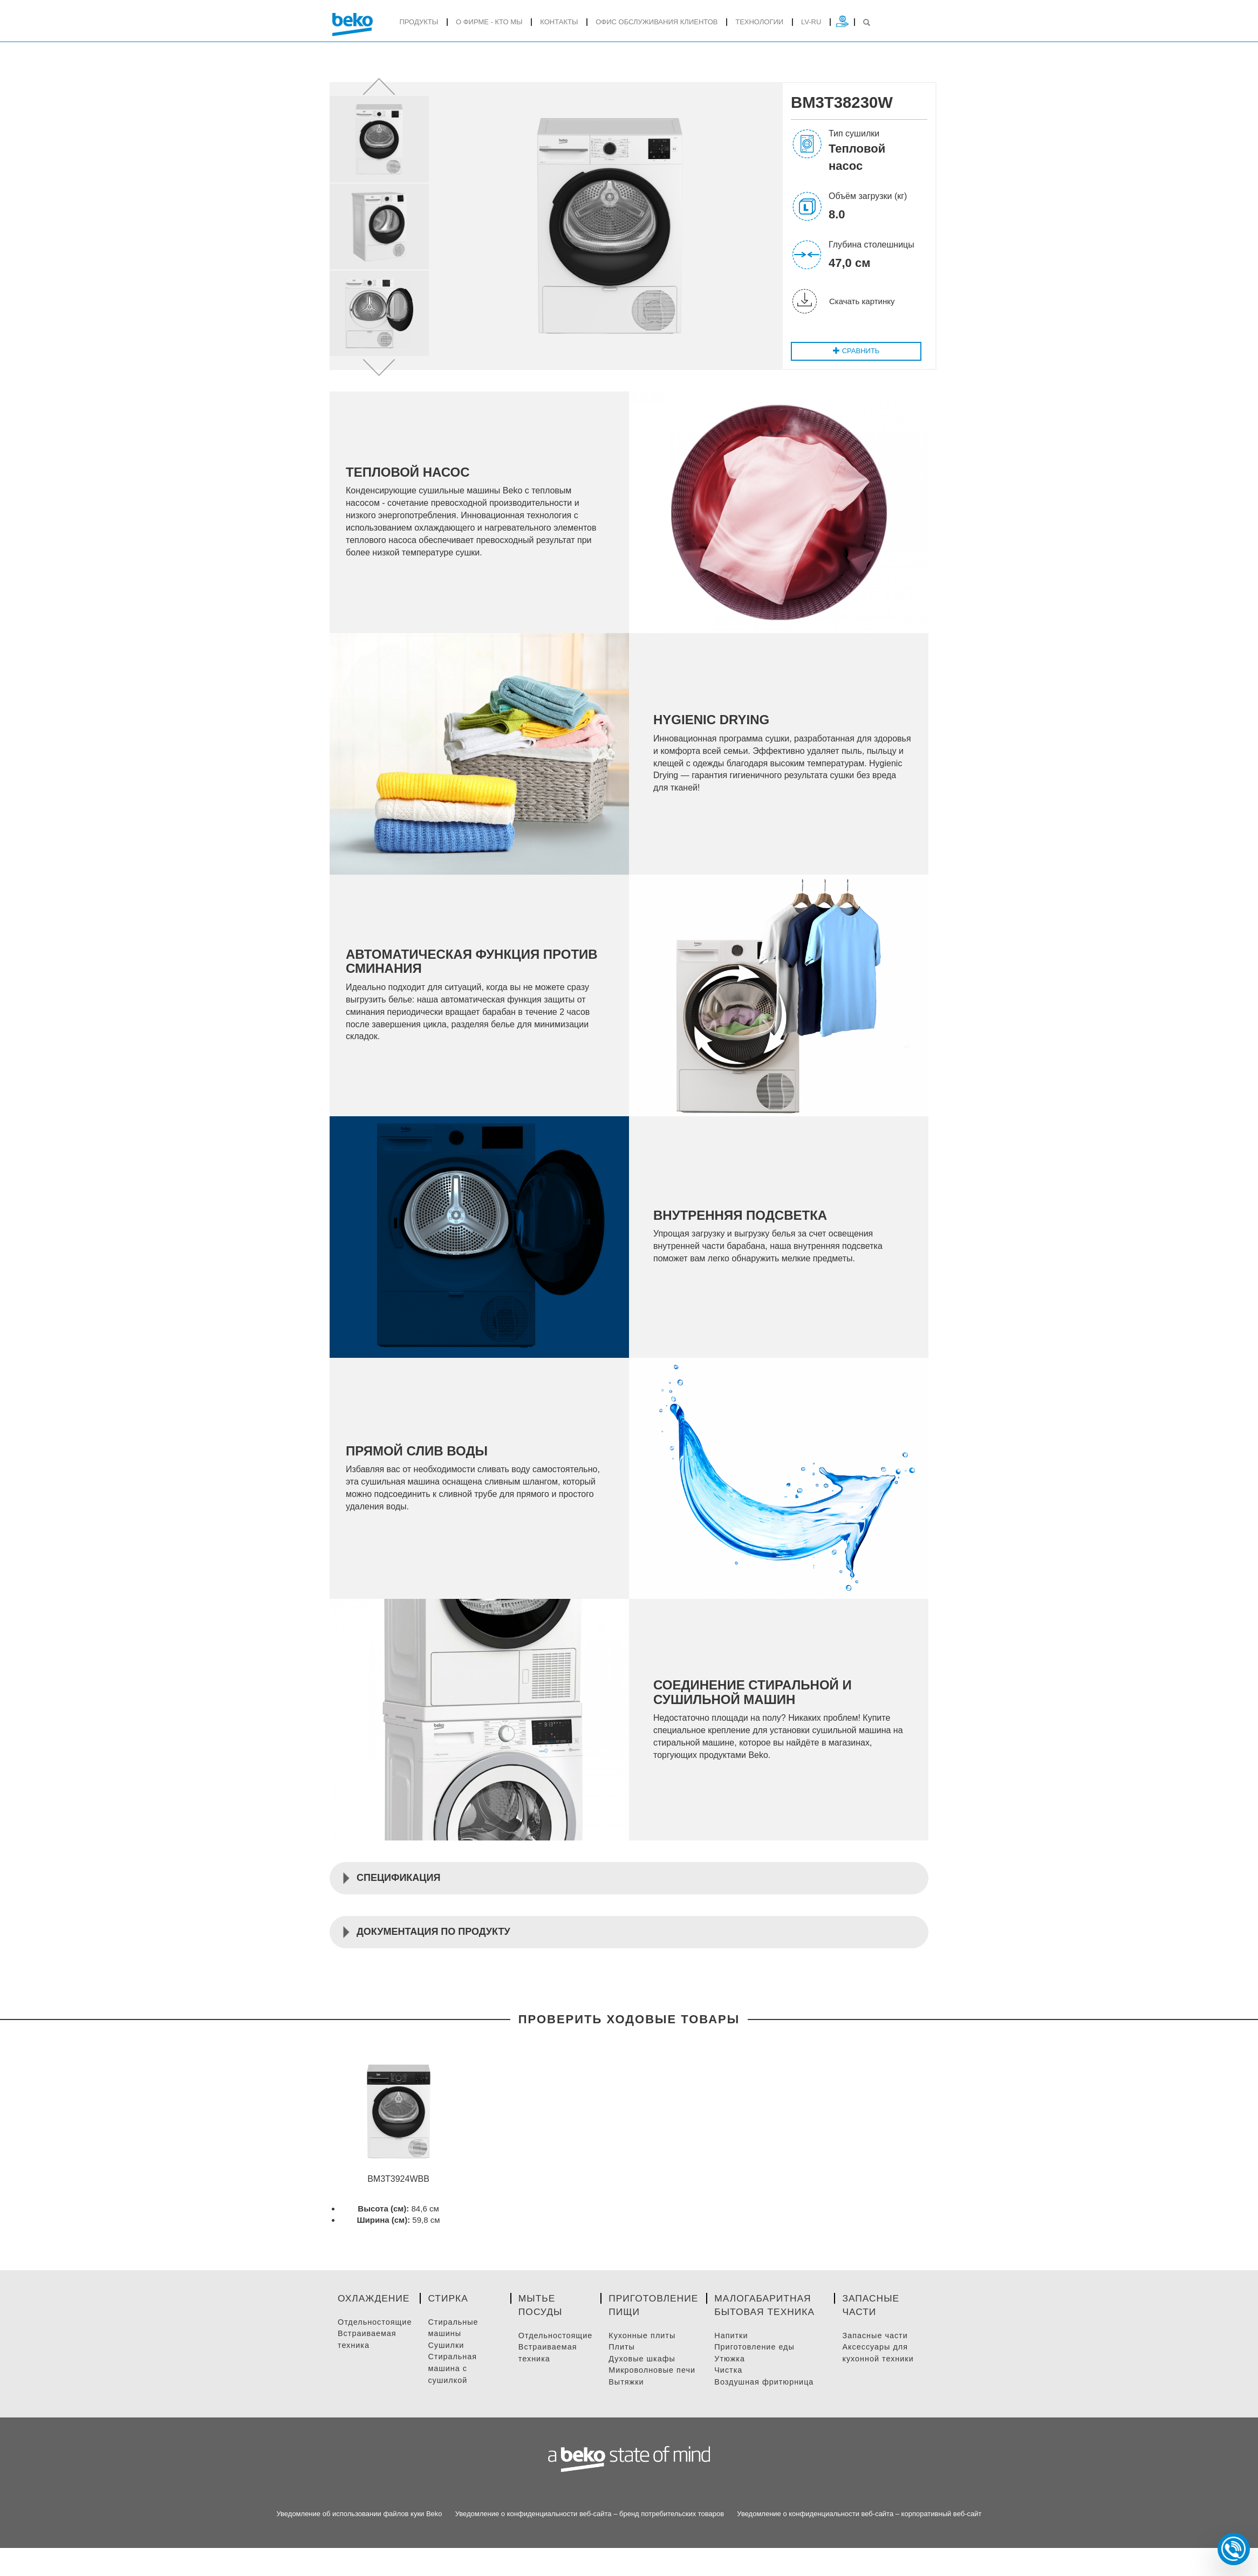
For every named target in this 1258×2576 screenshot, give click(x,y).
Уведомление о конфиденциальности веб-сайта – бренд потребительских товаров (589, 2530)
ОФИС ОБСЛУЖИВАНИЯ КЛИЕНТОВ (656, 22)
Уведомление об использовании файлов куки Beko (359, 2530)
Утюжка (737, 2375)
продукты (418, 22)
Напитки (738, 2352)
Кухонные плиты (647, 2352)
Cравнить (855, 355)
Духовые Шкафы (646, 2375)
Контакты (559, 22)
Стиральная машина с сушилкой (456, 2384)
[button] (379, 88)
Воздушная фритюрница (772, 2398)
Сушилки (449, 2361)
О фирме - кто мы (489, 22)
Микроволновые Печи (657, 2387)
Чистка (735, 2387)
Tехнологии (759, 22)
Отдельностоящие (376, 2338)
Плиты (626, 2363)
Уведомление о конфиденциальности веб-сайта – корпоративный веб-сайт (859, 2530)
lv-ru (811, 22)
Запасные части (879, 2352)
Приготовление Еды (762, 2363)
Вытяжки (630, 2398)
